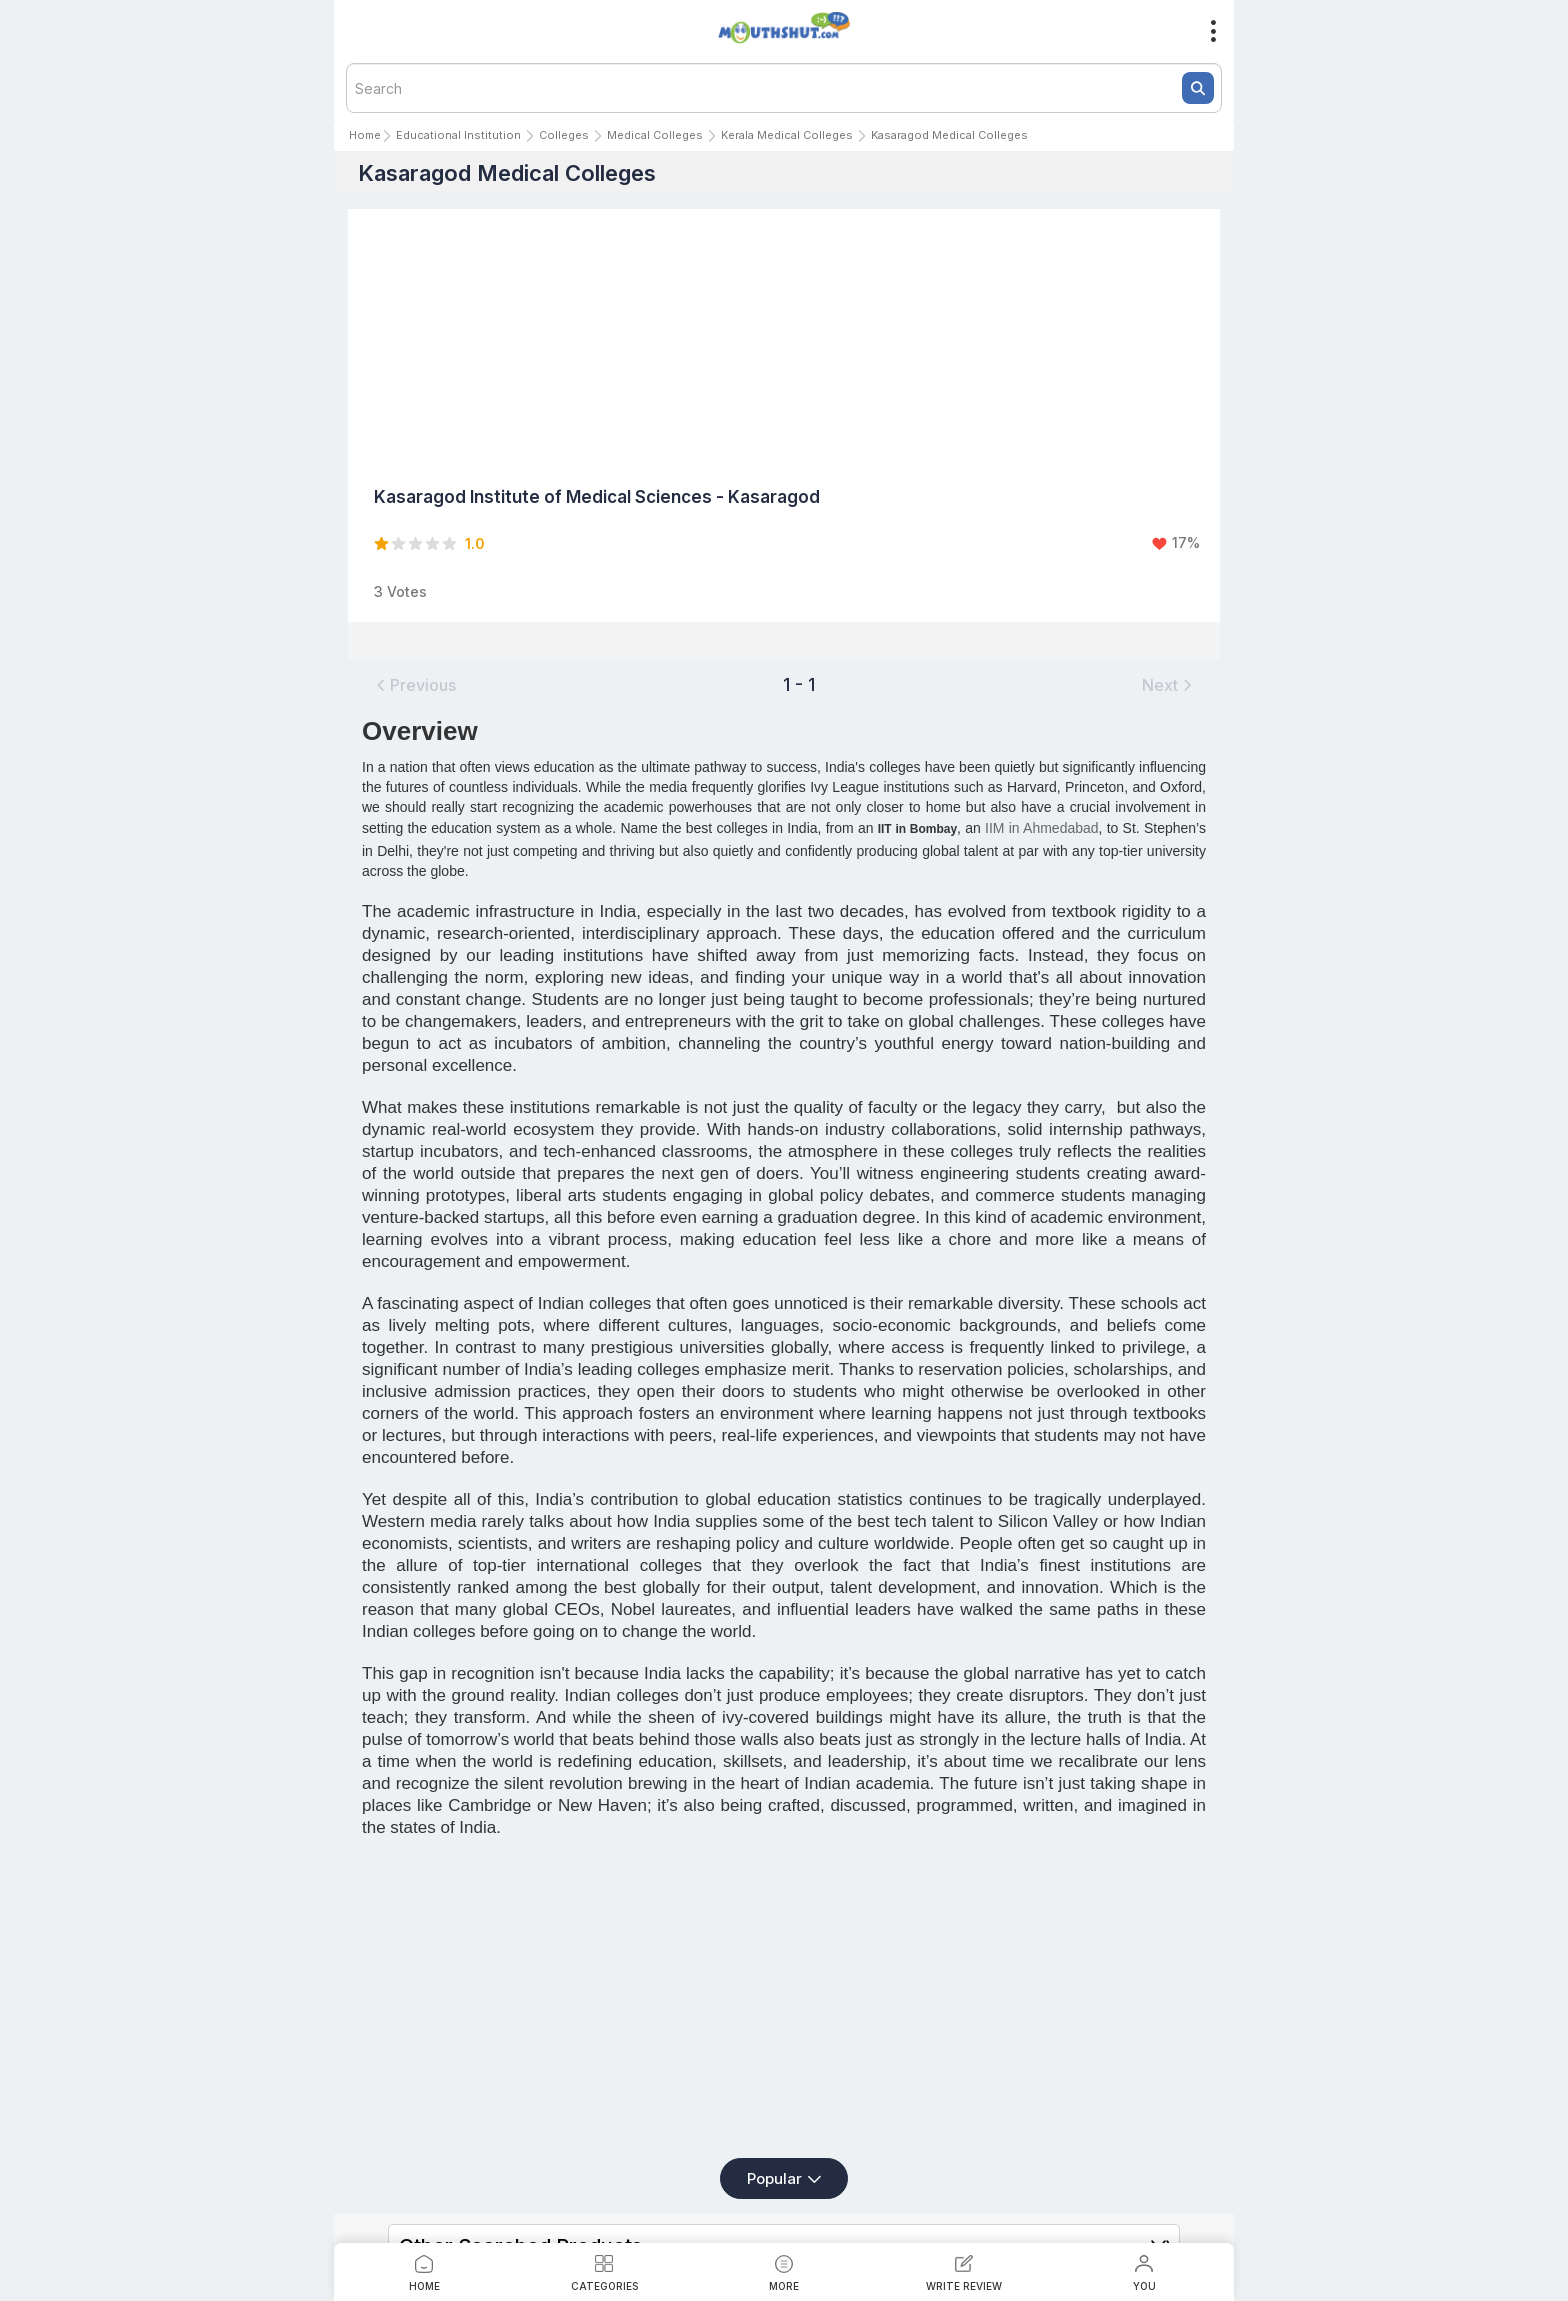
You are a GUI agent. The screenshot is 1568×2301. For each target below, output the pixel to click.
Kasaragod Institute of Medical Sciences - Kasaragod (597, 497)
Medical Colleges (655, 135)
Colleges (564, 135)
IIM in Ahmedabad (1042, 828)
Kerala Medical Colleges (787, 135)
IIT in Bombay (917, 829)
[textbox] (784, 88)
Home (365, 135)
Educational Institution (458, 135)
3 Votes (400, 591)
